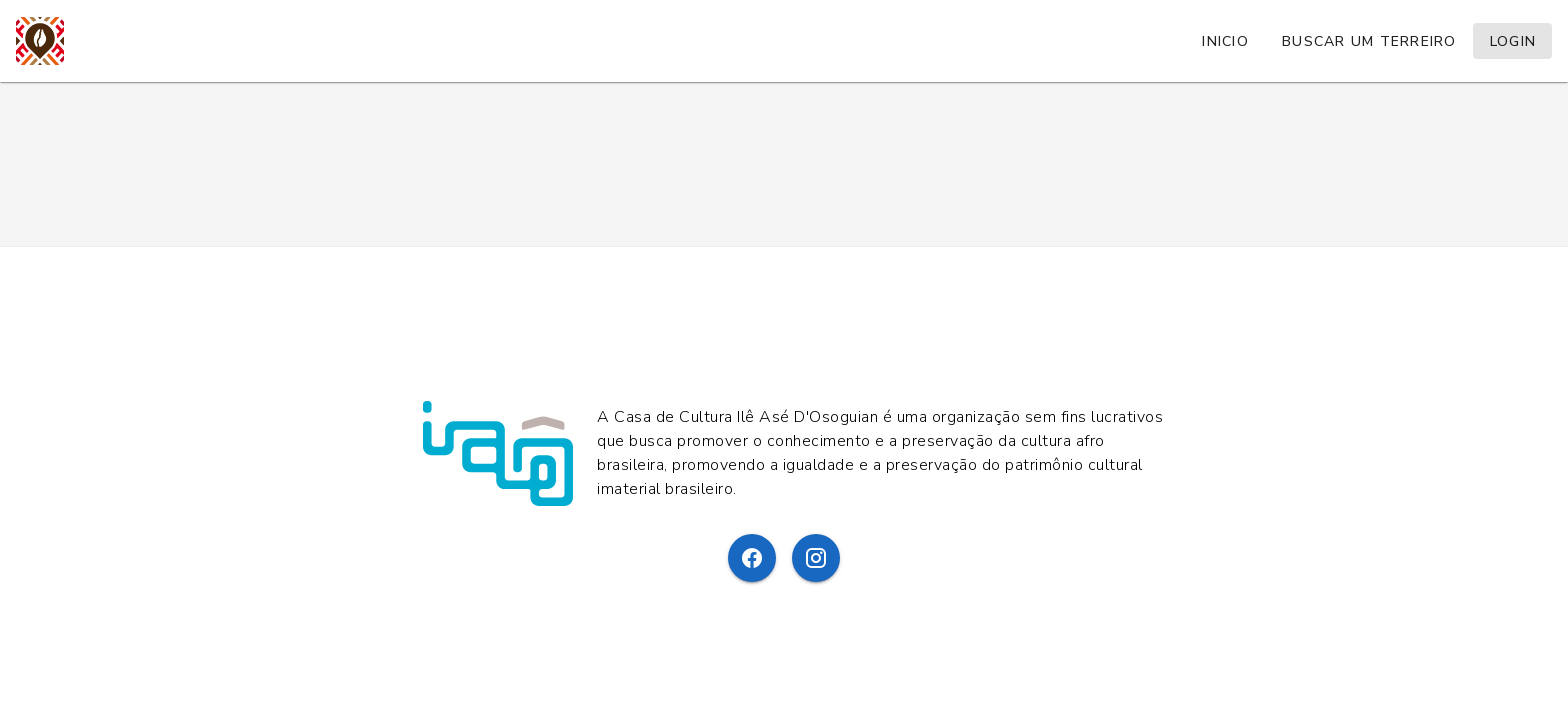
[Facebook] (752, 558)
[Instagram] (816, 558)
